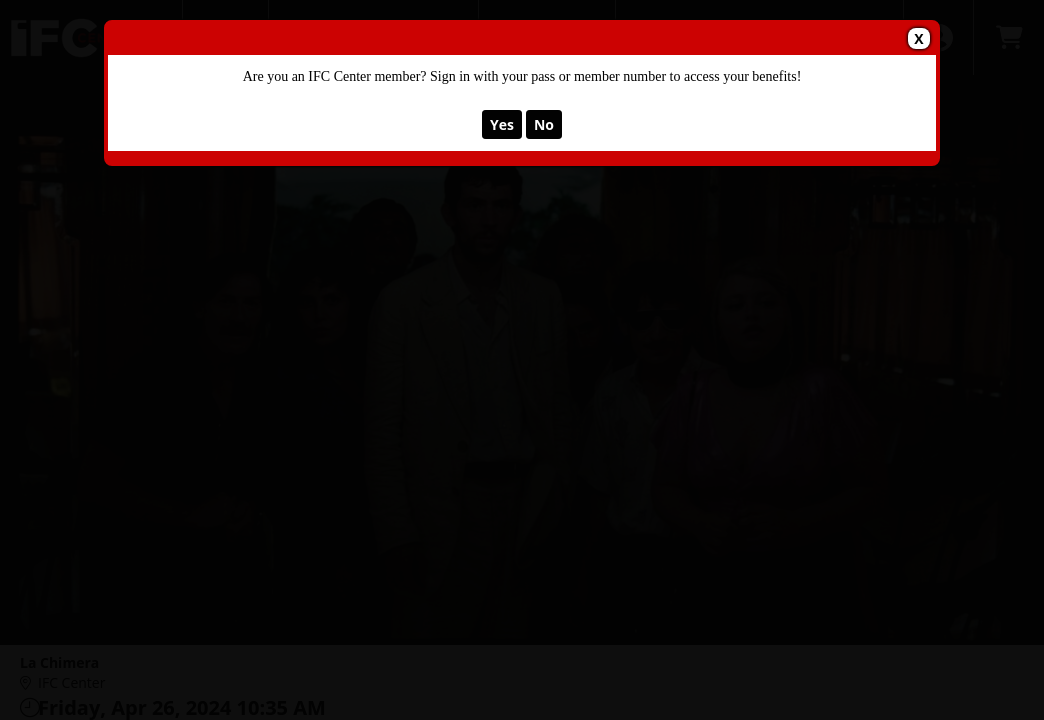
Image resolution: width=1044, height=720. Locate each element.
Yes (502, 124)
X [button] (918, 38)
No (544, 124)
